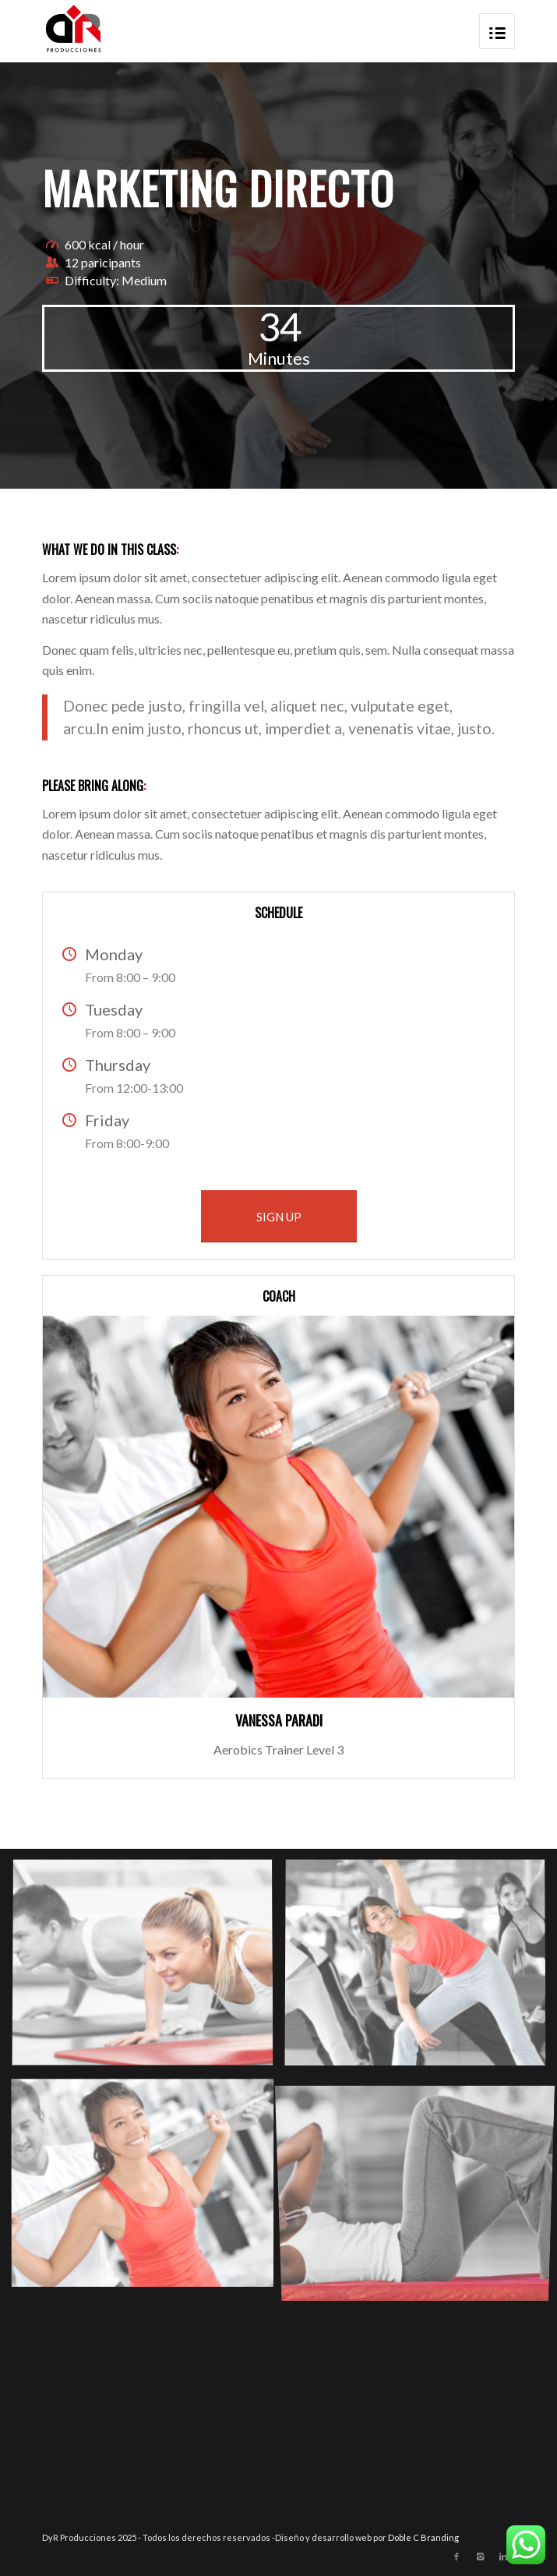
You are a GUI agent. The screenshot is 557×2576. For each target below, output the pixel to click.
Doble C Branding (423, 2537)
